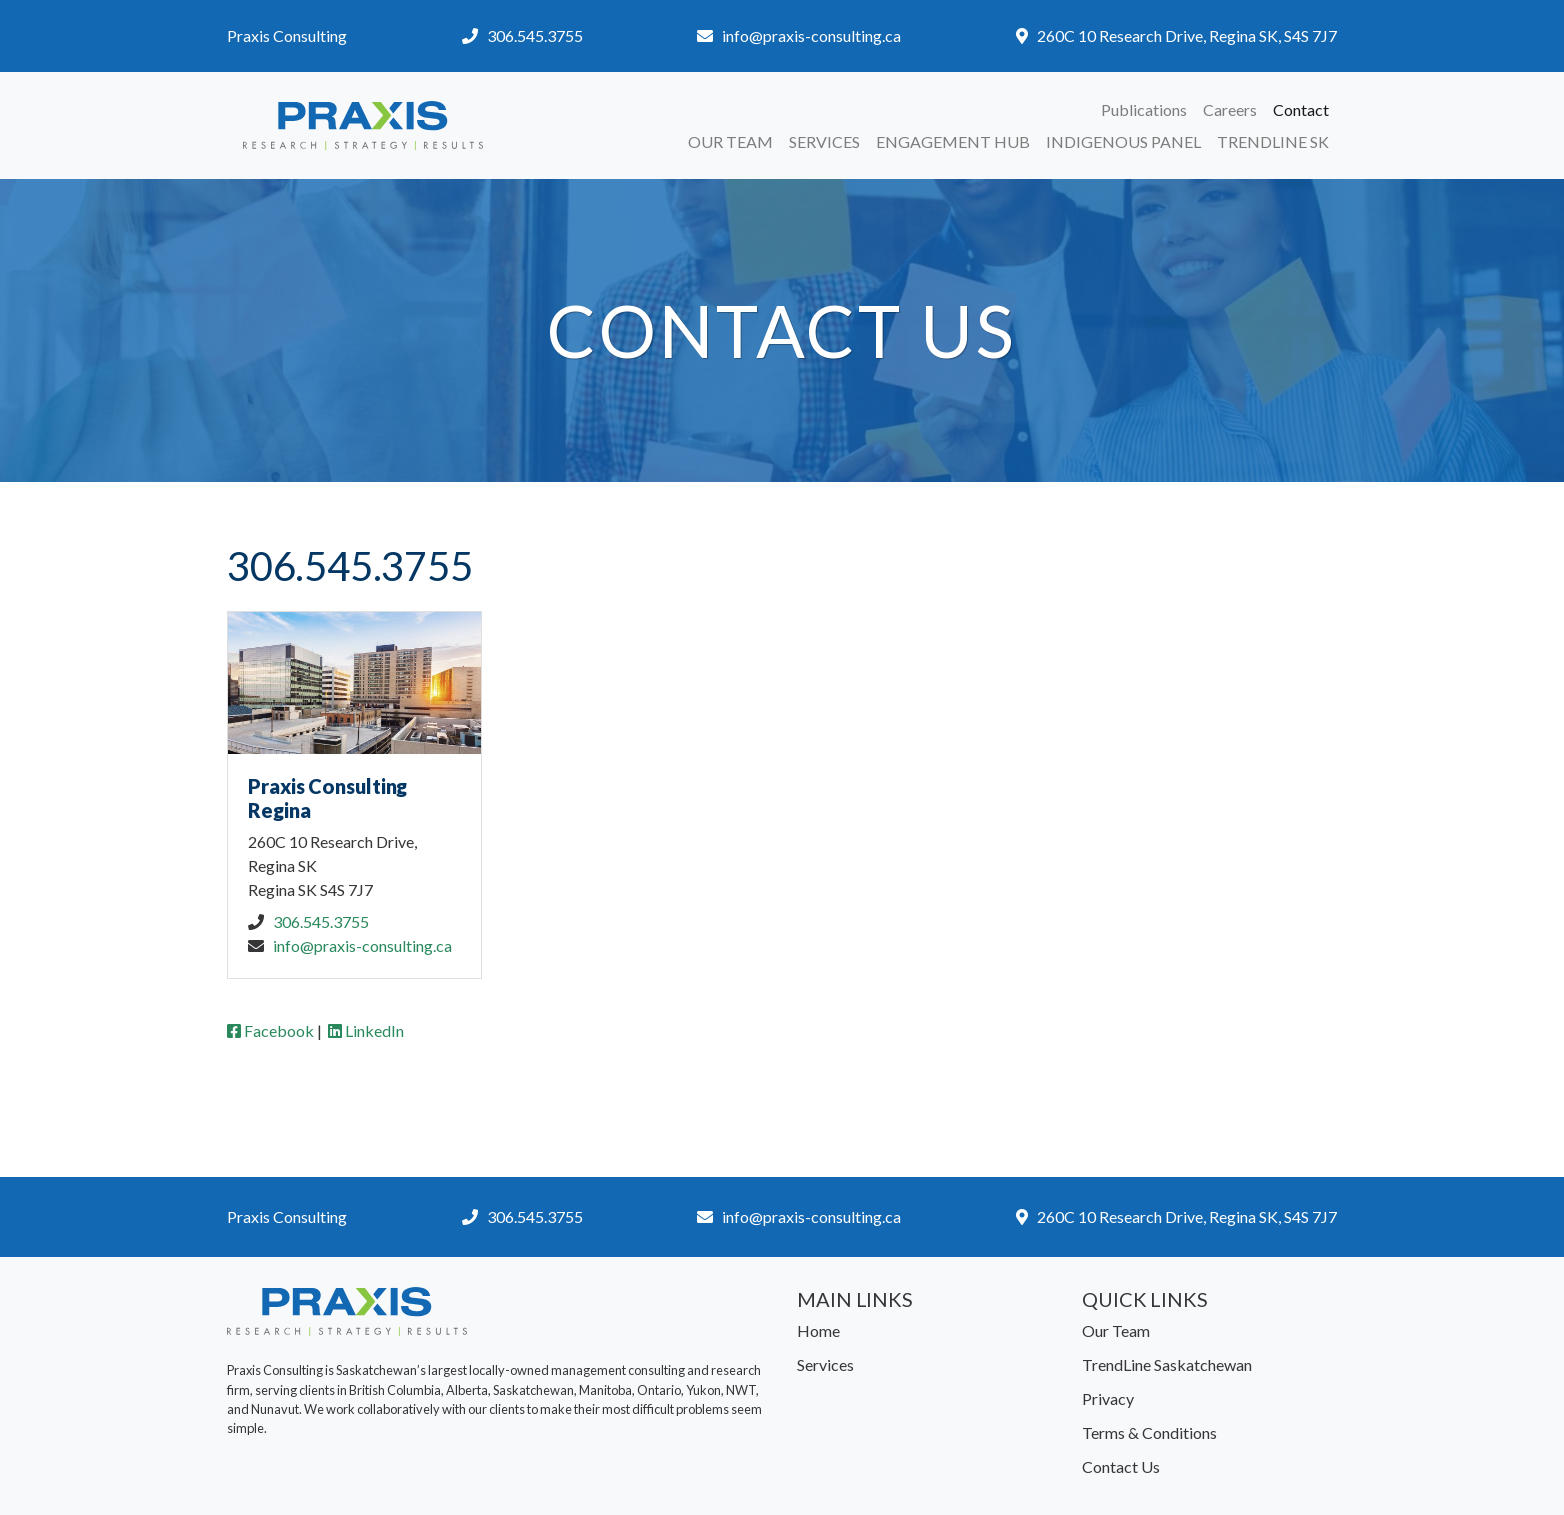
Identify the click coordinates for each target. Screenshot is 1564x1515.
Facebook (270, 1030)
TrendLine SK (1273, 141)
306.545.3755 (535, 35)
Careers (1230, 109)
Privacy (1108, 1398)
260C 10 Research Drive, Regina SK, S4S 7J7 (1187, 35)
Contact (1301, 109)
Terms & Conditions (1149, 1432)
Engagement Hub (953, 141)
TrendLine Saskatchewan (1167, 1364)
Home (818, 1330)
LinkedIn (366, 1030)
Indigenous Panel (1123, 141)
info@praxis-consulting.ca (811, 35)
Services (824, 141)
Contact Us (1121, 1466)
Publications (1144, 109)
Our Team (730, 141)
